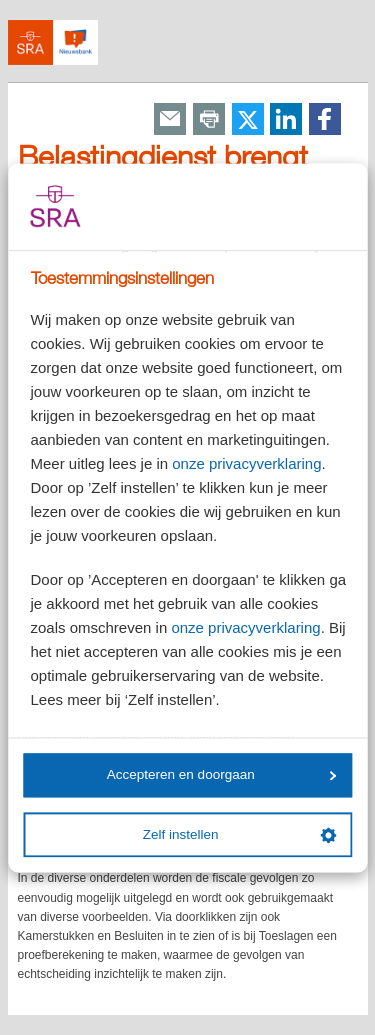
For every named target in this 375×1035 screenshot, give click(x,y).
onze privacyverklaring (246, 463)
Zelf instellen (240, 835)
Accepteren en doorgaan (222, 775)
